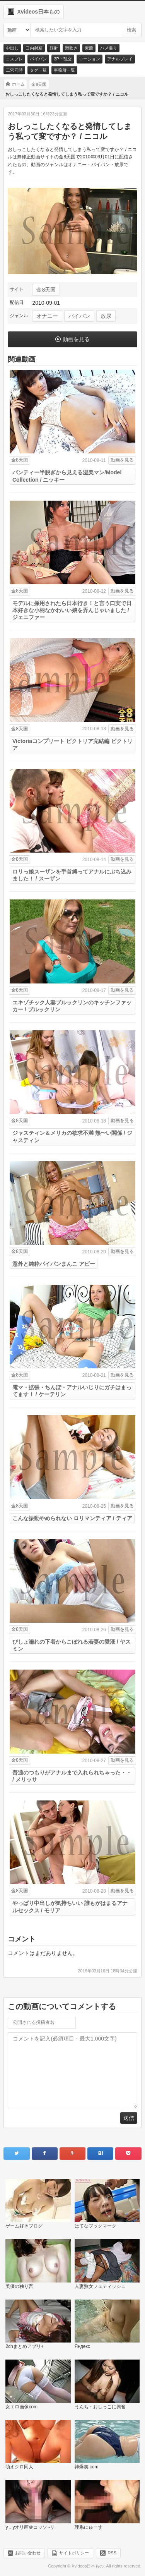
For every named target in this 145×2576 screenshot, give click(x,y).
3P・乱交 (63, 59)
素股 (89, 48)
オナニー (47, 316)
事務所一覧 (64, 70)
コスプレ (14, 59)
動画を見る (76, 339)
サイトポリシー (74, 2552)
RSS (111, 2552)
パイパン (38, 59)
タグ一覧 (38, 70)
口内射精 (34, 48)
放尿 (106, 316)
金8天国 (46, 290)
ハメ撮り (108, 48)
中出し (12, 48)
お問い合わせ (28, 2552)
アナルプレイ (120, 59)
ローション (89, 59)
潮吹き (71, 48)
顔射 (53, 48)
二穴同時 (14, 70)
